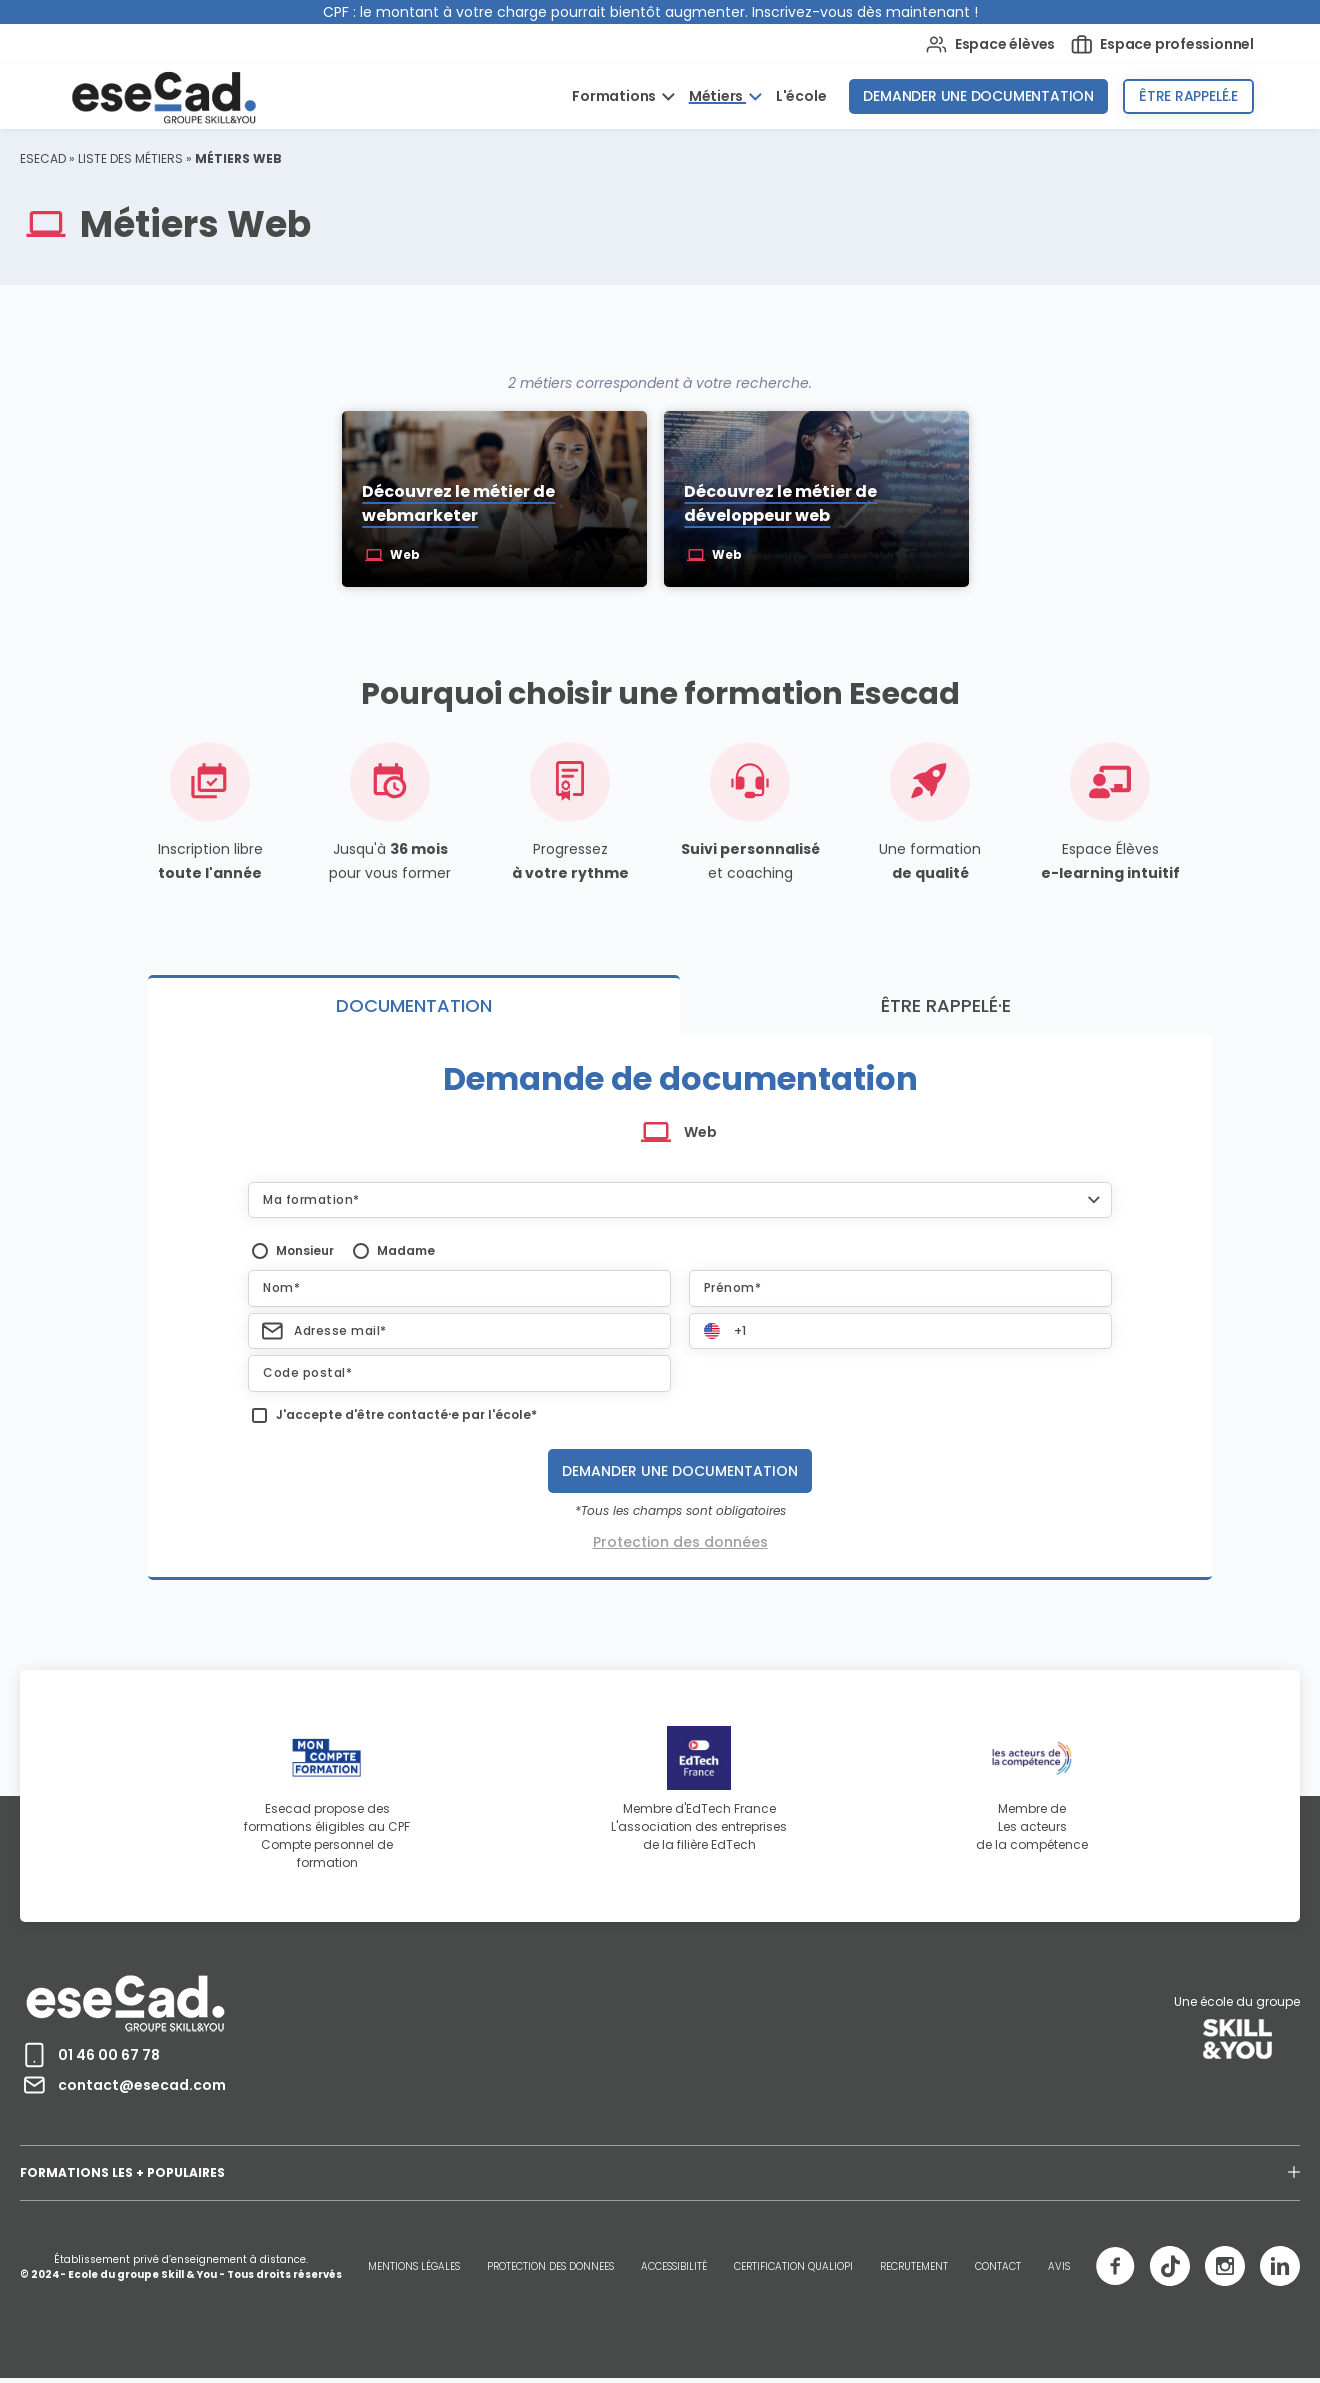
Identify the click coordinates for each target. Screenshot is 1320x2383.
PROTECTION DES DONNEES (550, 2268)
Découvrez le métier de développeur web (781, 505)
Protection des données (680, 1544)
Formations (615, 96)
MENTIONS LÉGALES (414, 2268)
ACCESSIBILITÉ (674, 2268)
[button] (680, 1201)
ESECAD (43, 158)
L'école (801, 96)
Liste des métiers (130, 158)
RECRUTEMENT (914, 2268)
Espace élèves (990, 44)
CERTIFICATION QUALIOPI (793, 2268)
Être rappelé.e (1188, 96)
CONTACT (998, 2268)
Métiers (717, 96)
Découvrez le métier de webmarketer (456, 505)
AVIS (1059, 2268)
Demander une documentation (978, 96)
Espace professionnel (1162, 44)
